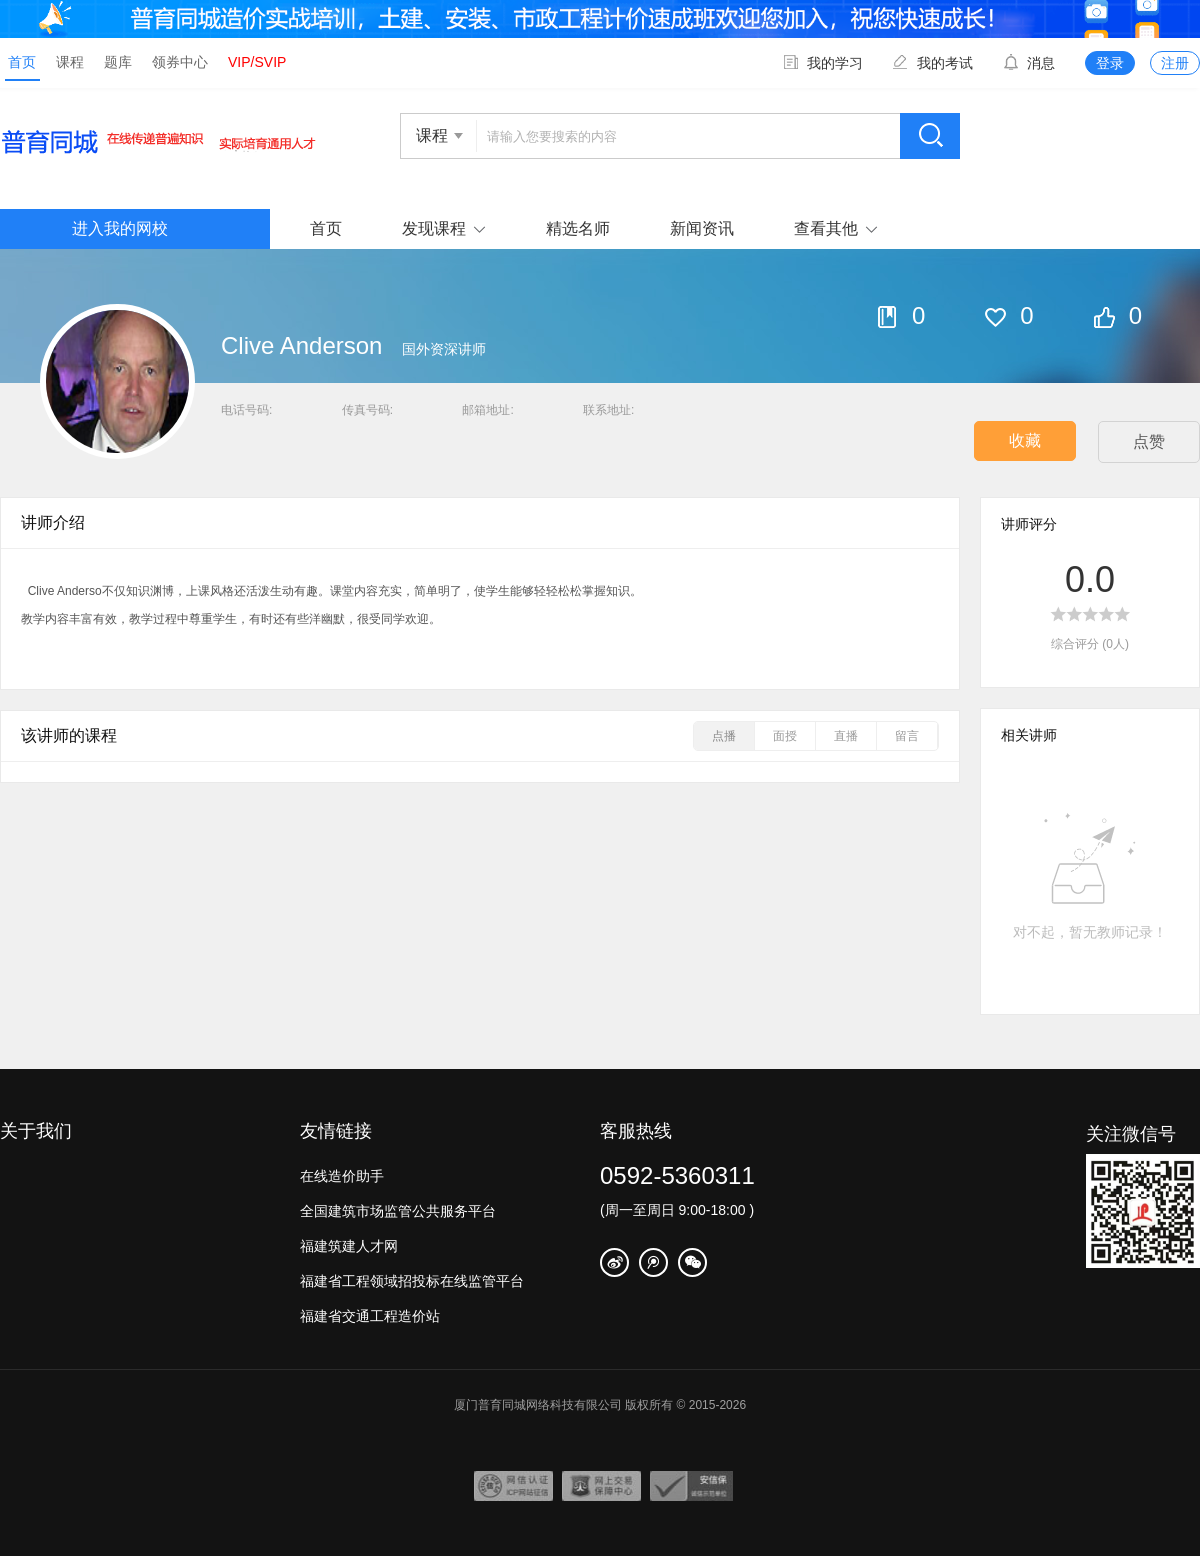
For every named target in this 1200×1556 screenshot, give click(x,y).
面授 (785, 736)
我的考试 (933, 63)
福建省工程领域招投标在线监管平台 (412, 1281)
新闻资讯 (702, 228)
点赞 (1149, 441)
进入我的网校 (120, 228)
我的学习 (823, 63)
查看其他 (826, 228)
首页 (22, 62)
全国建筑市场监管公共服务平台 (398, 1211)
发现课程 (434, 228)
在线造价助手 (342, 1176)
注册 (1175, 63)
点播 (724, 736)
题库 (118, 62)
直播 (846, 736)
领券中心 (180, 62)
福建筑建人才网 (349, 1246)
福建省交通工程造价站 (370, 1316)
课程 (70, 62)
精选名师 (578, 228)
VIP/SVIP (257, 62)
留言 (907, 736)
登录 (1110, 63)
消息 (1029, 63)
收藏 (1025, 440)
